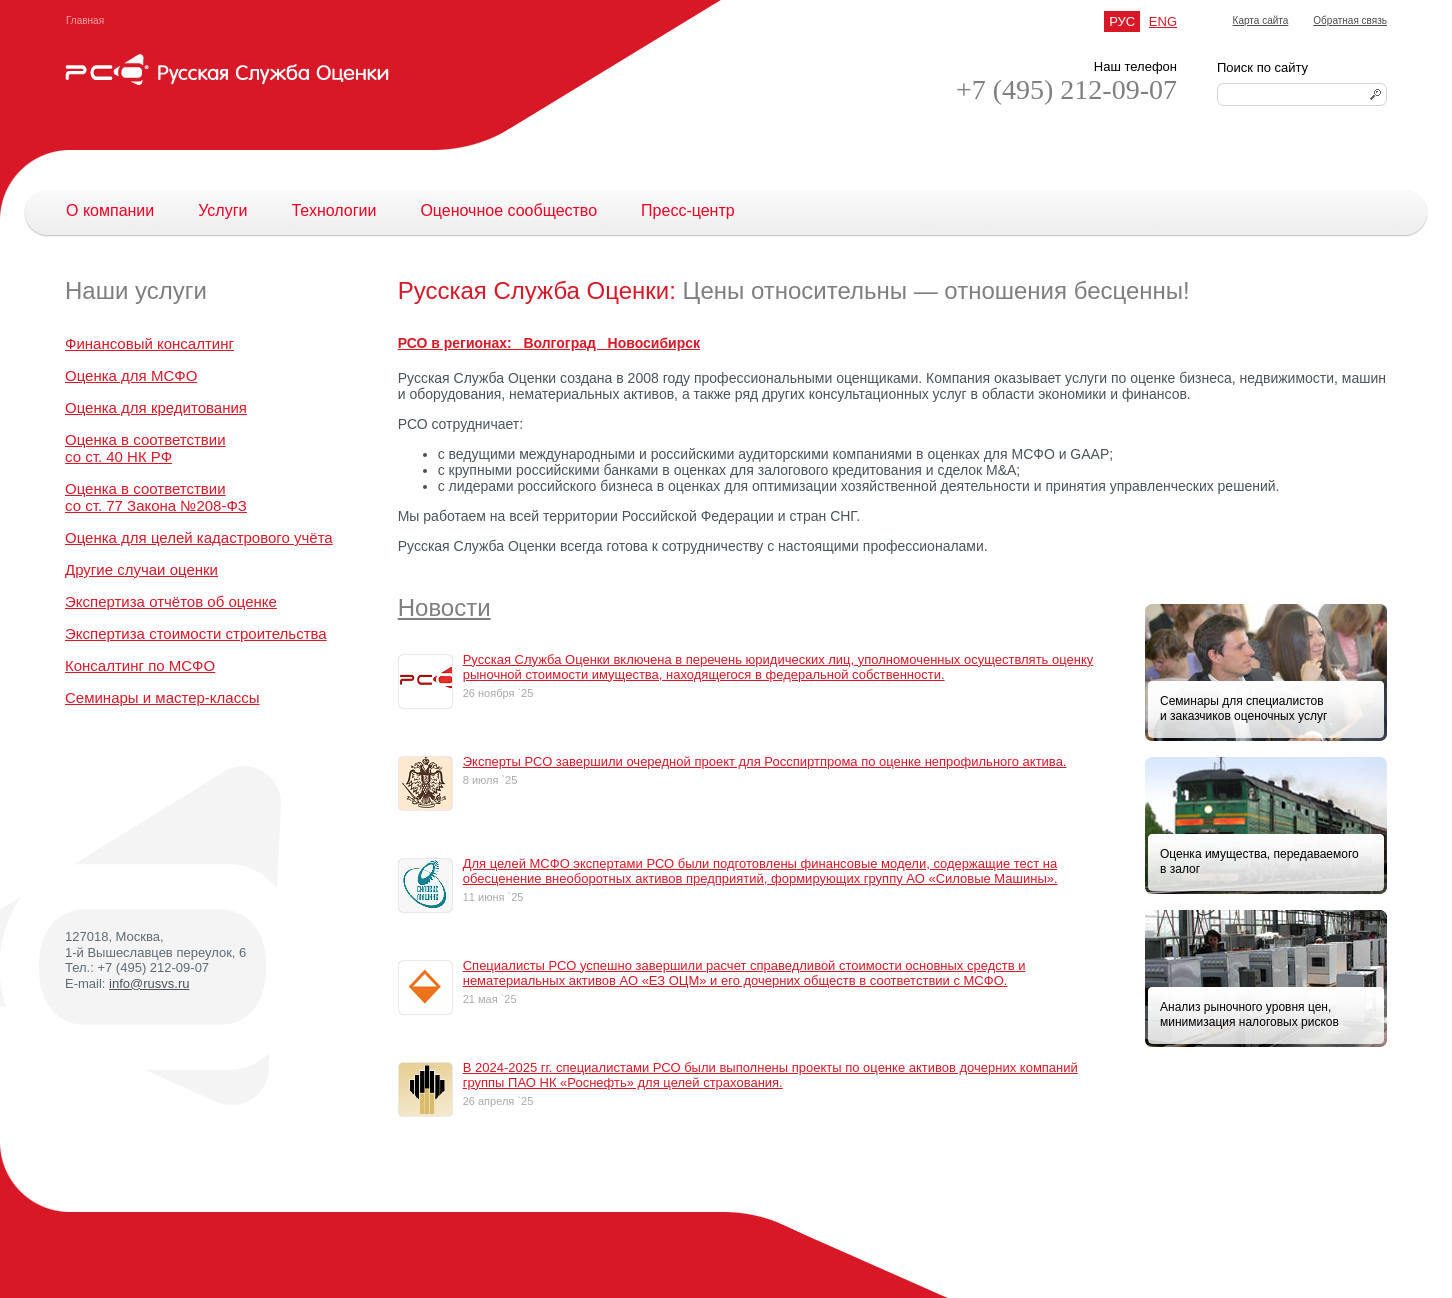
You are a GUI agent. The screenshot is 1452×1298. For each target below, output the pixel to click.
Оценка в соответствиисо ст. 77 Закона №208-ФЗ (156, 497)
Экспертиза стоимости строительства (196, 633)
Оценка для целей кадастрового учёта (199, 537)
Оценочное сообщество (508, 210)
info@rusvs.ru (149, 983)
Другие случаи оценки (141, 569)
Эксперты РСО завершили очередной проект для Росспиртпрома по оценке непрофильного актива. (765, 761)
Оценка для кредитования (156, 407)
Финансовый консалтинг (149, 343)
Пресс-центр (688, 210)
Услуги (222, 210)
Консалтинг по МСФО (140, 665)
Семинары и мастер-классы (162, 697)
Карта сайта (1261, 20)
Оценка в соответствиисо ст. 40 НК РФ (145, 448)
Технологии (333, 210)
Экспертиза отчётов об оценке (171, 601)
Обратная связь (1350, 20)
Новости (444, 607)
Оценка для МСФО (131, 375)
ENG (1163, 21)
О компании (110, 210)
